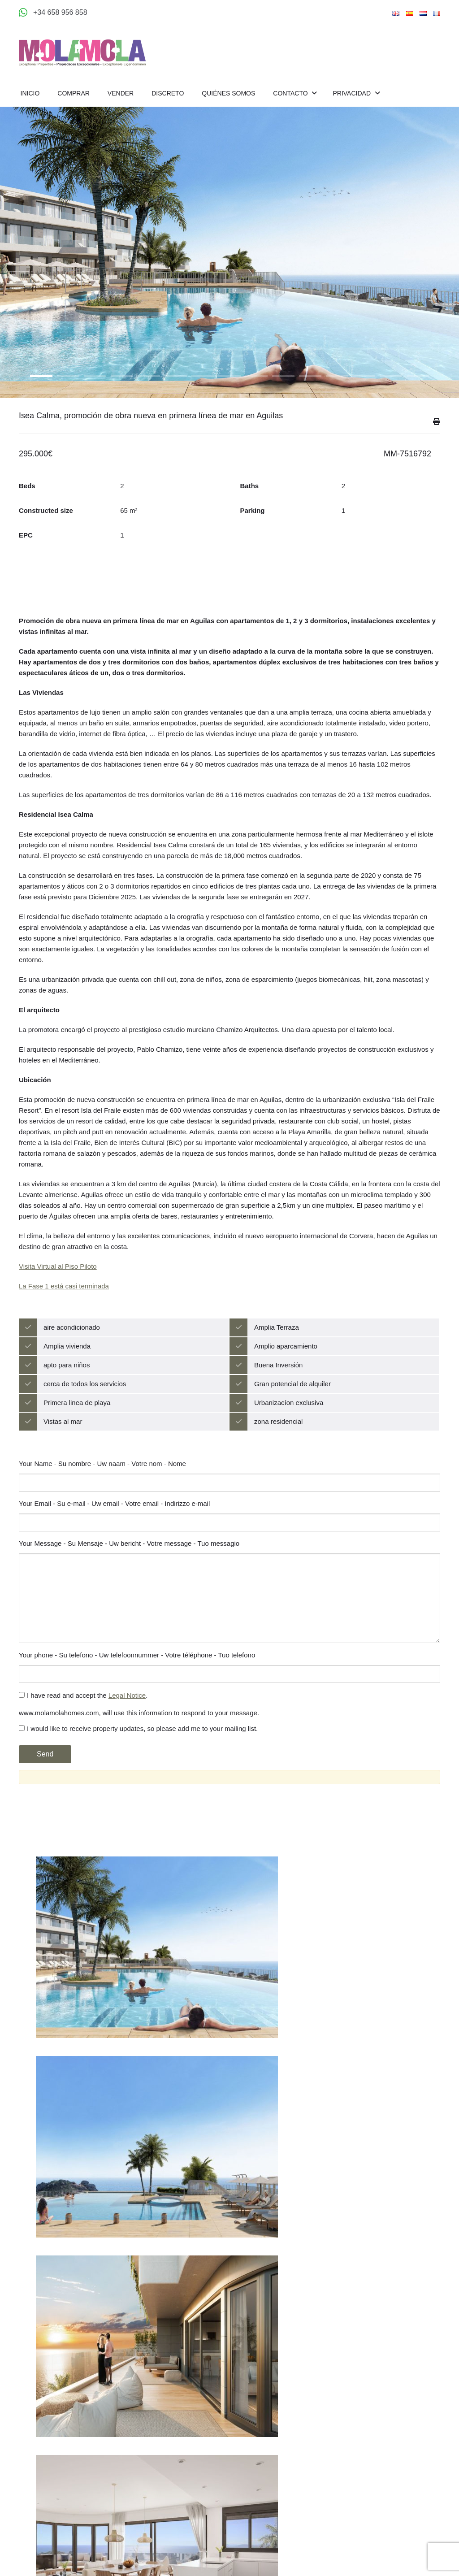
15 (418, 376)
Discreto (168, 93)
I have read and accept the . (83, 1722)
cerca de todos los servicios (84, 1410)
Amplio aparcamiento (285, 1373)
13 (364, 376)
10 (283, 376)
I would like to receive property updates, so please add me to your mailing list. (138, 1755)
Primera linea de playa (76, 1429)
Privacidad (352, 93)
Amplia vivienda (67, 1373)
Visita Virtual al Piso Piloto (58, 1293)
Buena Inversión (278, 1392)
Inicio (30, 93)
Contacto (291, 93)
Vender (121, 93)
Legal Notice (127, 1722)
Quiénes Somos (228, 93)
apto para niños (66, 1392)
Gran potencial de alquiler (292, 1410)
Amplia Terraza (276, 1354)
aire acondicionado (71, 1354)
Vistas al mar (62, 1448)
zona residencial (278, 1448)
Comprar (73, 93)
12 (337, 376)
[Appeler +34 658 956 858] (53, 12)
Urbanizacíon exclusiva (288, 1429)
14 (391, 376)
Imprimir (436, 446)
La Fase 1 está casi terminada (64, 1313)
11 (310, 376)
